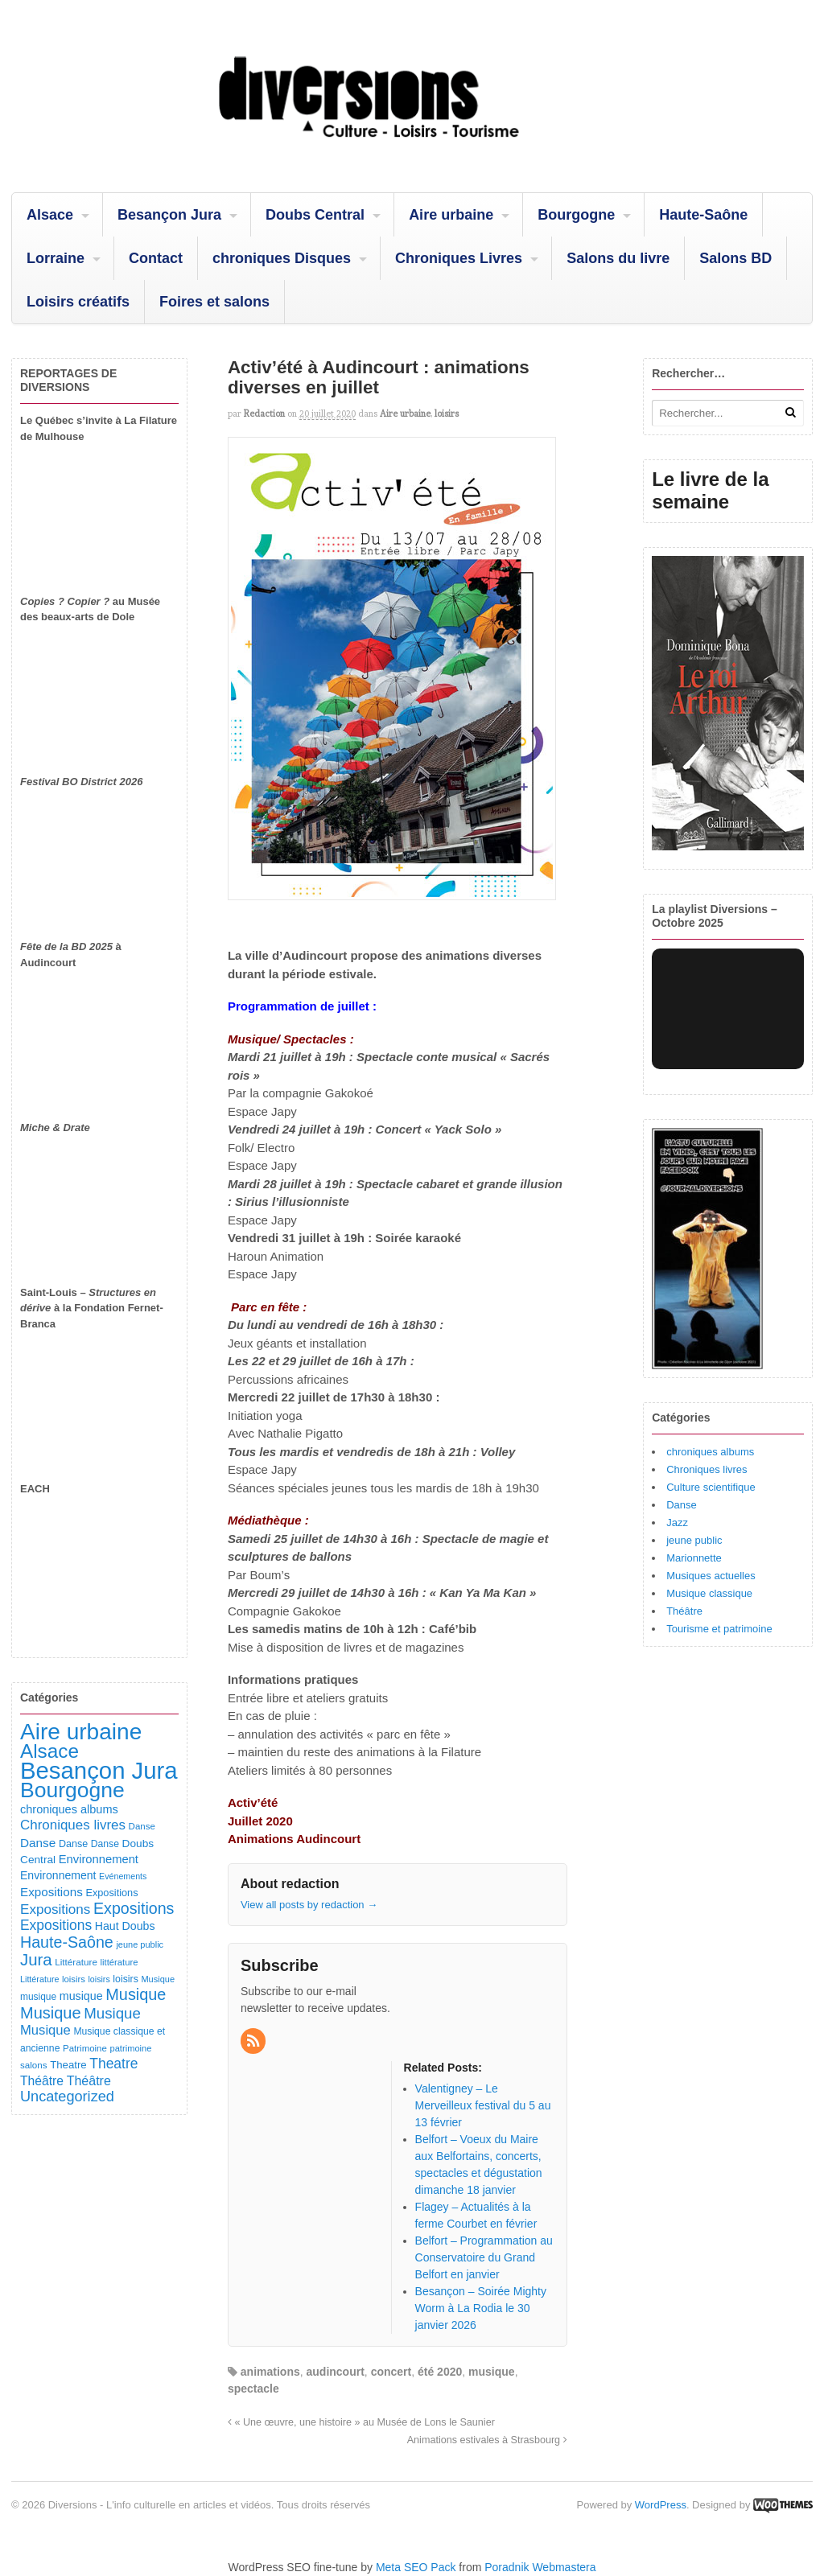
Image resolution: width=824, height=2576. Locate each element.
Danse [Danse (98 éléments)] (105, 1844)
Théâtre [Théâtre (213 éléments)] (89, 2080)
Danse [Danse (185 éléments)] (38, 1843)
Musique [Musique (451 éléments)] (135, 1994)
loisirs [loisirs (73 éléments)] (99, 1979)
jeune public (694, 1540)
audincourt (336, 2371)
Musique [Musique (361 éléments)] (112, 2013)
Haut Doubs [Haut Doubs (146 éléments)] (125, 1926)
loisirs (447, 413)
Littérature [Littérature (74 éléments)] (39, 1979)
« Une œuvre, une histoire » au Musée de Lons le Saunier (361, 2422)
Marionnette (694, 1558)
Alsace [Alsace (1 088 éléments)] (49, 1751)
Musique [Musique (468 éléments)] (50, 2013)
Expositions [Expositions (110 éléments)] (111, 1893)
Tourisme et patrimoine (719, 1629)
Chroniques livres (706, 1469)
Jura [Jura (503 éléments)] (36, 1960)
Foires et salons (214, 302)
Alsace (50, 215)
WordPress (660, 2505)
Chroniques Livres (458, 258)
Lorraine (55, 258)
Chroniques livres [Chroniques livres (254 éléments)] (73, 1825)
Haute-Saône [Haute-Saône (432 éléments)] (66, 1942)
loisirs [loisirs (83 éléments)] (73, 1979)
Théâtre (684, 1611)
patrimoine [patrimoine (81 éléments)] (131, 2048)
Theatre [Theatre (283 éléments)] (113, 2063)
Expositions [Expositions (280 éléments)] (56, 1925)
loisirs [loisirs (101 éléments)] (125, 1979)
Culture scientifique (711, 1487)
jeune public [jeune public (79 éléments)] (139, 1944)
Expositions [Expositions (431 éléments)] (133, 1908)
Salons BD (735, 258)
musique (491, 2371)
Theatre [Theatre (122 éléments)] (68, 2065)
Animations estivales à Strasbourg (487, 2440)
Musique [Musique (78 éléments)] (158, 1979)
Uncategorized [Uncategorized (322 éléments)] (67, 2096)
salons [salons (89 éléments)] (33, 2065)
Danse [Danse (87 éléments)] (142, 1826)
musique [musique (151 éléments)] (81, 1996)
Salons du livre (618, 258)
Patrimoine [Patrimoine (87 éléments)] (85, 2048)
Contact (156, 258)
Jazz (677, 1522)
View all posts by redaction (309, 1905)
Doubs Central (315, 215)
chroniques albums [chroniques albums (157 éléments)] (69, 1809)
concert (391, 2371)
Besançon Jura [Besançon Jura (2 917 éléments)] (99, 1770)
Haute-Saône (703, 215)
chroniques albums (710, 1452)
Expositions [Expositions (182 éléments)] (51, 1892)
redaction (264, 413)
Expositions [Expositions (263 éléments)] (55, 1909)
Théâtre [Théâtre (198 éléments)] (42, 2081)
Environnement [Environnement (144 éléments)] (58, 1875)
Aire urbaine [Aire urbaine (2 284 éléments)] (81, 1731)
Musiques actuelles (711, 1576)
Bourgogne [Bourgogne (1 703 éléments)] (72, 1790)
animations (270, 2371)
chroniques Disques (281, 258)
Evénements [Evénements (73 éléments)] (122, 1876)
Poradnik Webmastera (539, 2567)
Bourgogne (576, 215)
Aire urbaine (451, 215)
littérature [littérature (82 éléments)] (119, 1962)
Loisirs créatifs (78, 302)
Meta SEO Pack (416, 2567)
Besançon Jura (169, 215)
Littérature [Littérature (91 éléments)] (76, 1962)
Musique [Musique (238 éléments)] (45, 2030)
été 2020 (440, 2371)
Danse (681, 1505)
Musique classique (709, 1593)
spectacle (253, 2388)
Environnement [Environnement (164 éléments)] (98, 1859)
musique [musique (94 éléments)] (38, 1996)
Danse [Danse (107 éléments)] (73, 1844)
